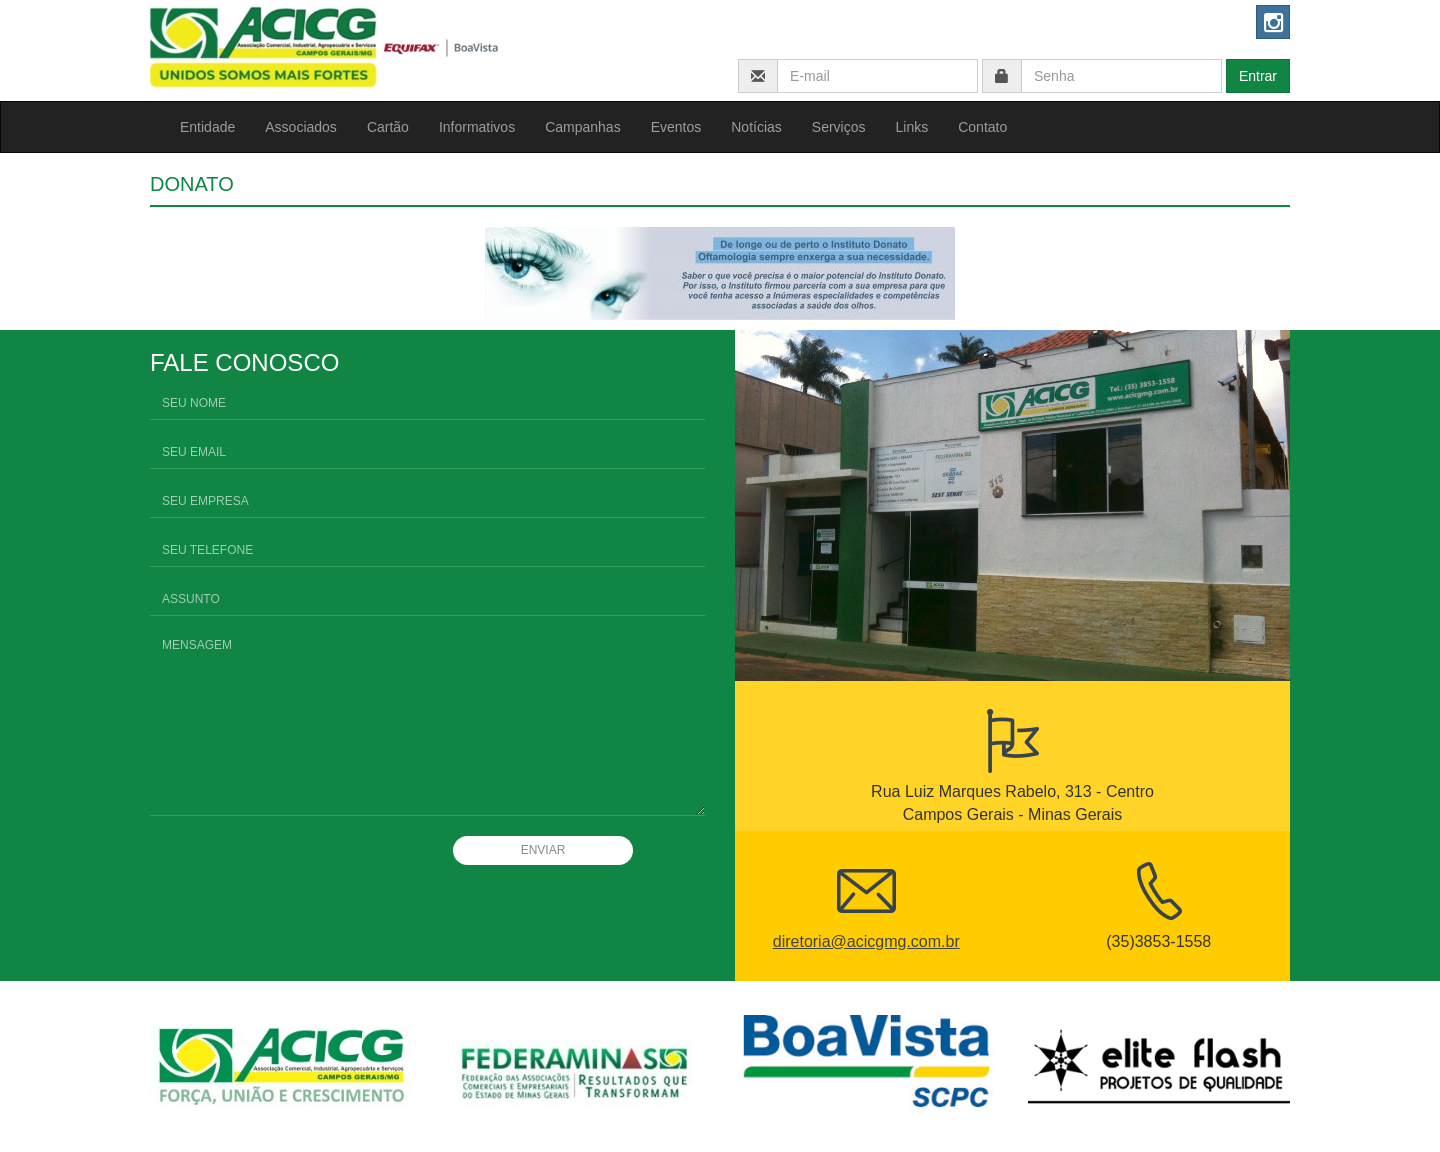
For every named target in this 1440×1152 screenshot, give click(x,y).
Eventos (676, 127)
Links (912, 127)
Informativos (477, 127)
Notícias (756, 127)
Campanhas (583, 127)
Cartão (388, 127)
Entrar (1258, 76)
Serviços (839, 127)
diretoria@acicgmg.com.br (866, 941)
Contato (982, 127)
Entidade (207, 127)
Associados (301, 127)
